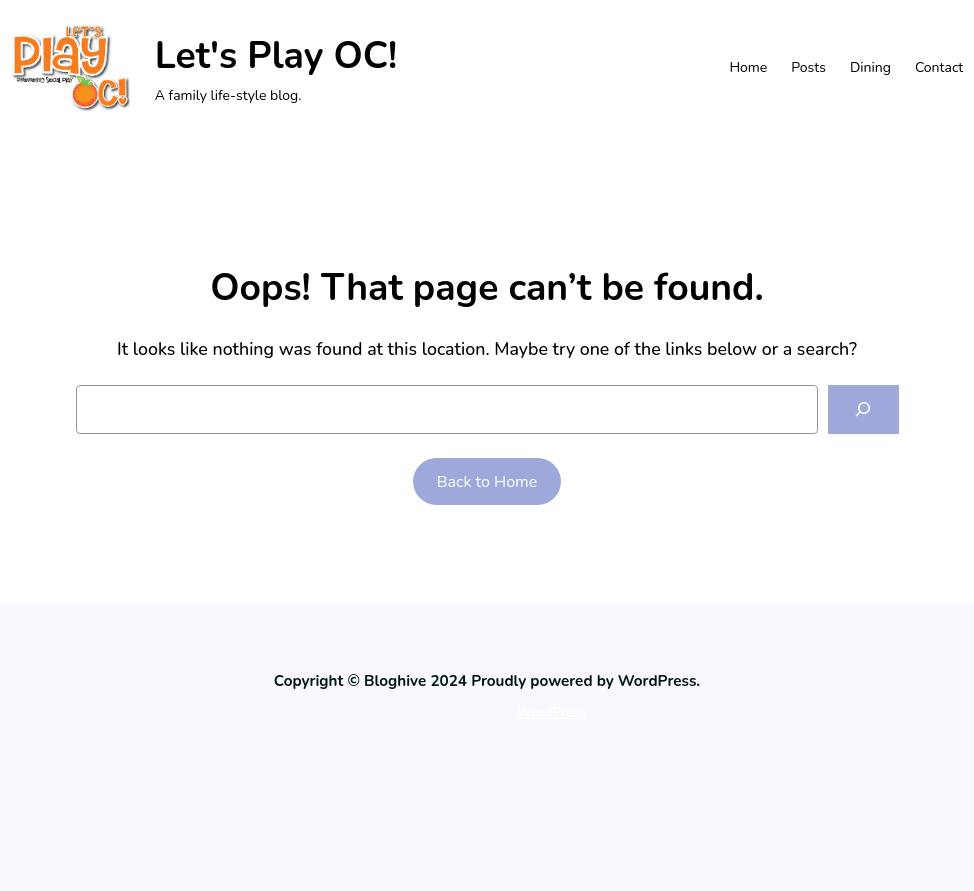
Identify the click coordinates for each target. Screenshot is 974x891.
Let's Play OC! (276, 55)
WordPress (552, 712)
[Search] (863, 409)
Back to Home (487, 482)
